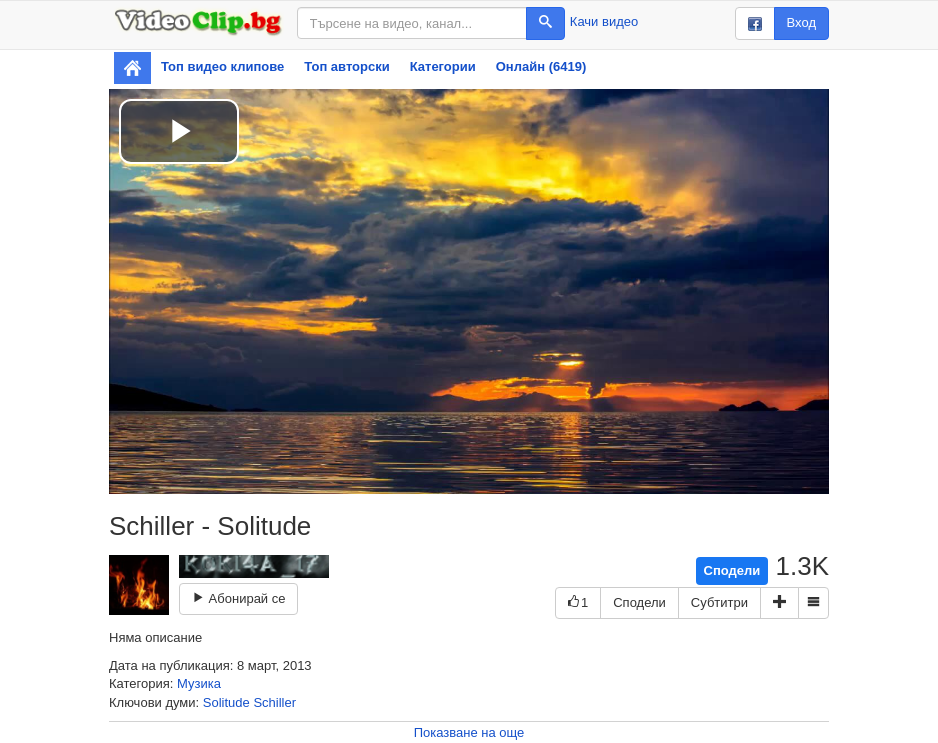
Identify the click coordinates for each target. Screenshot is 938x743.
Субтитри (719, 602)
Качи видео (604, 21)
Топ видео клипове (222, 66)
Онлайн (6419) (541, 66)
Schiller (274, 702)
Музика (199, 683)
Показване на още (469, 732)
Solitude (226, 702)
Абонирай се (238, 598)
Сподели (732, 570)
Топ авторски (346, 66)
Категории (443, 66)
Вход (801, 22)
